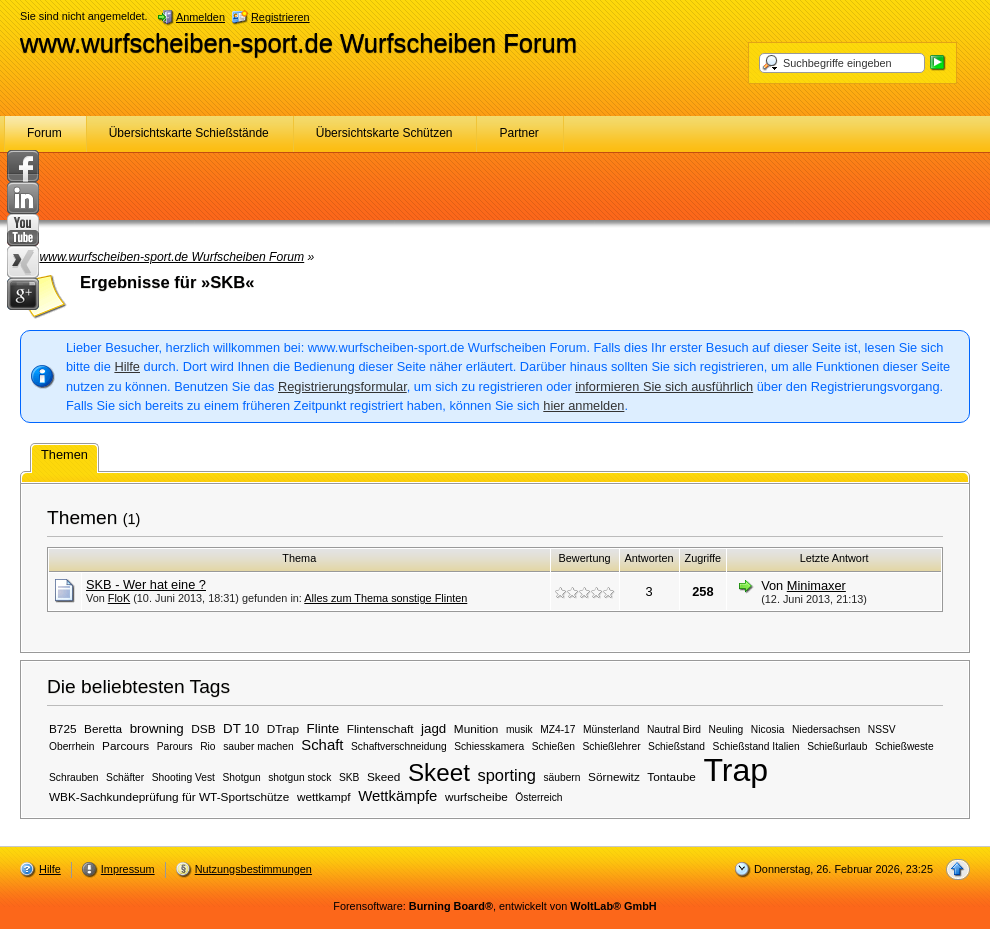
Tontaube (671, 776)
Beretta (103, 728)
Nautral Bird (674, 729)
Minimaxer (816, 585)
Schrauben (74, 777)
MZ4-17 (557, 729)
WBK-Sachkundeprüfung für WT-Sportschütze (169, 796)
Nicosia (768, 729)
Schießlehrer (612, 746)
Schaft (322, 745)
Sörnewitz (614, 776)
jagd (433, 728)
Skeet (439, 772)
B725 (63, 728)
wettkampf (324, 796)
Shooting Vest (183, 777)
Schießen (553, 746)
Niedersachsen (826, 729)
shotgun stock (299, 777)
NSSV (882, 729)
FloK (119, 598)
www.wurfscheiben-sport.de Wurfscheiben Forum (298, 43)
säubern (561, 777)
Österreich (538, 797)
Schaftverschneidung (399, 746)
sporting (506, 775)
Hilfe (127, 366)
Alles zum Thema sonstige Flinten (385, 598)
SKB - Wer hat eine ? (146, 584)
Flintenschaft (380, 728)
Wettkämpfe (397, 796)
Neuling (726, 729)
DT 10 (241, 728)
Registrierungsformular (342, 386)
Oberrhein (72, 746)
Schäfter (125, 777)
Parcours (125, 745)
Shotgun (242, 777)
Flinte (323, 728)
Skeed (383, 776)
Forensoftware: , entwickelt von (494, 906)
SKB (349, 777)
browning (157, 728)
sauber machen (258, 746)
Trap (735, 770)
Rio (207, 746)
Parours (175, 746)
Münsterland (611, 729)
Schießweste (904, 746)
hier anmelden (583, 405)
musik (519, 729)
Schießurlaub (837, 746)
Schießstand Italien (756, 746)
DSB (203, 728)
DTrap (283, 728)
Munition (476, 728)
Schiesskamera (489, 746)
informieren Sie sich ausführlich (664, 386)
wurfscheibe (476, 796)
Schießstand (676, 746)
